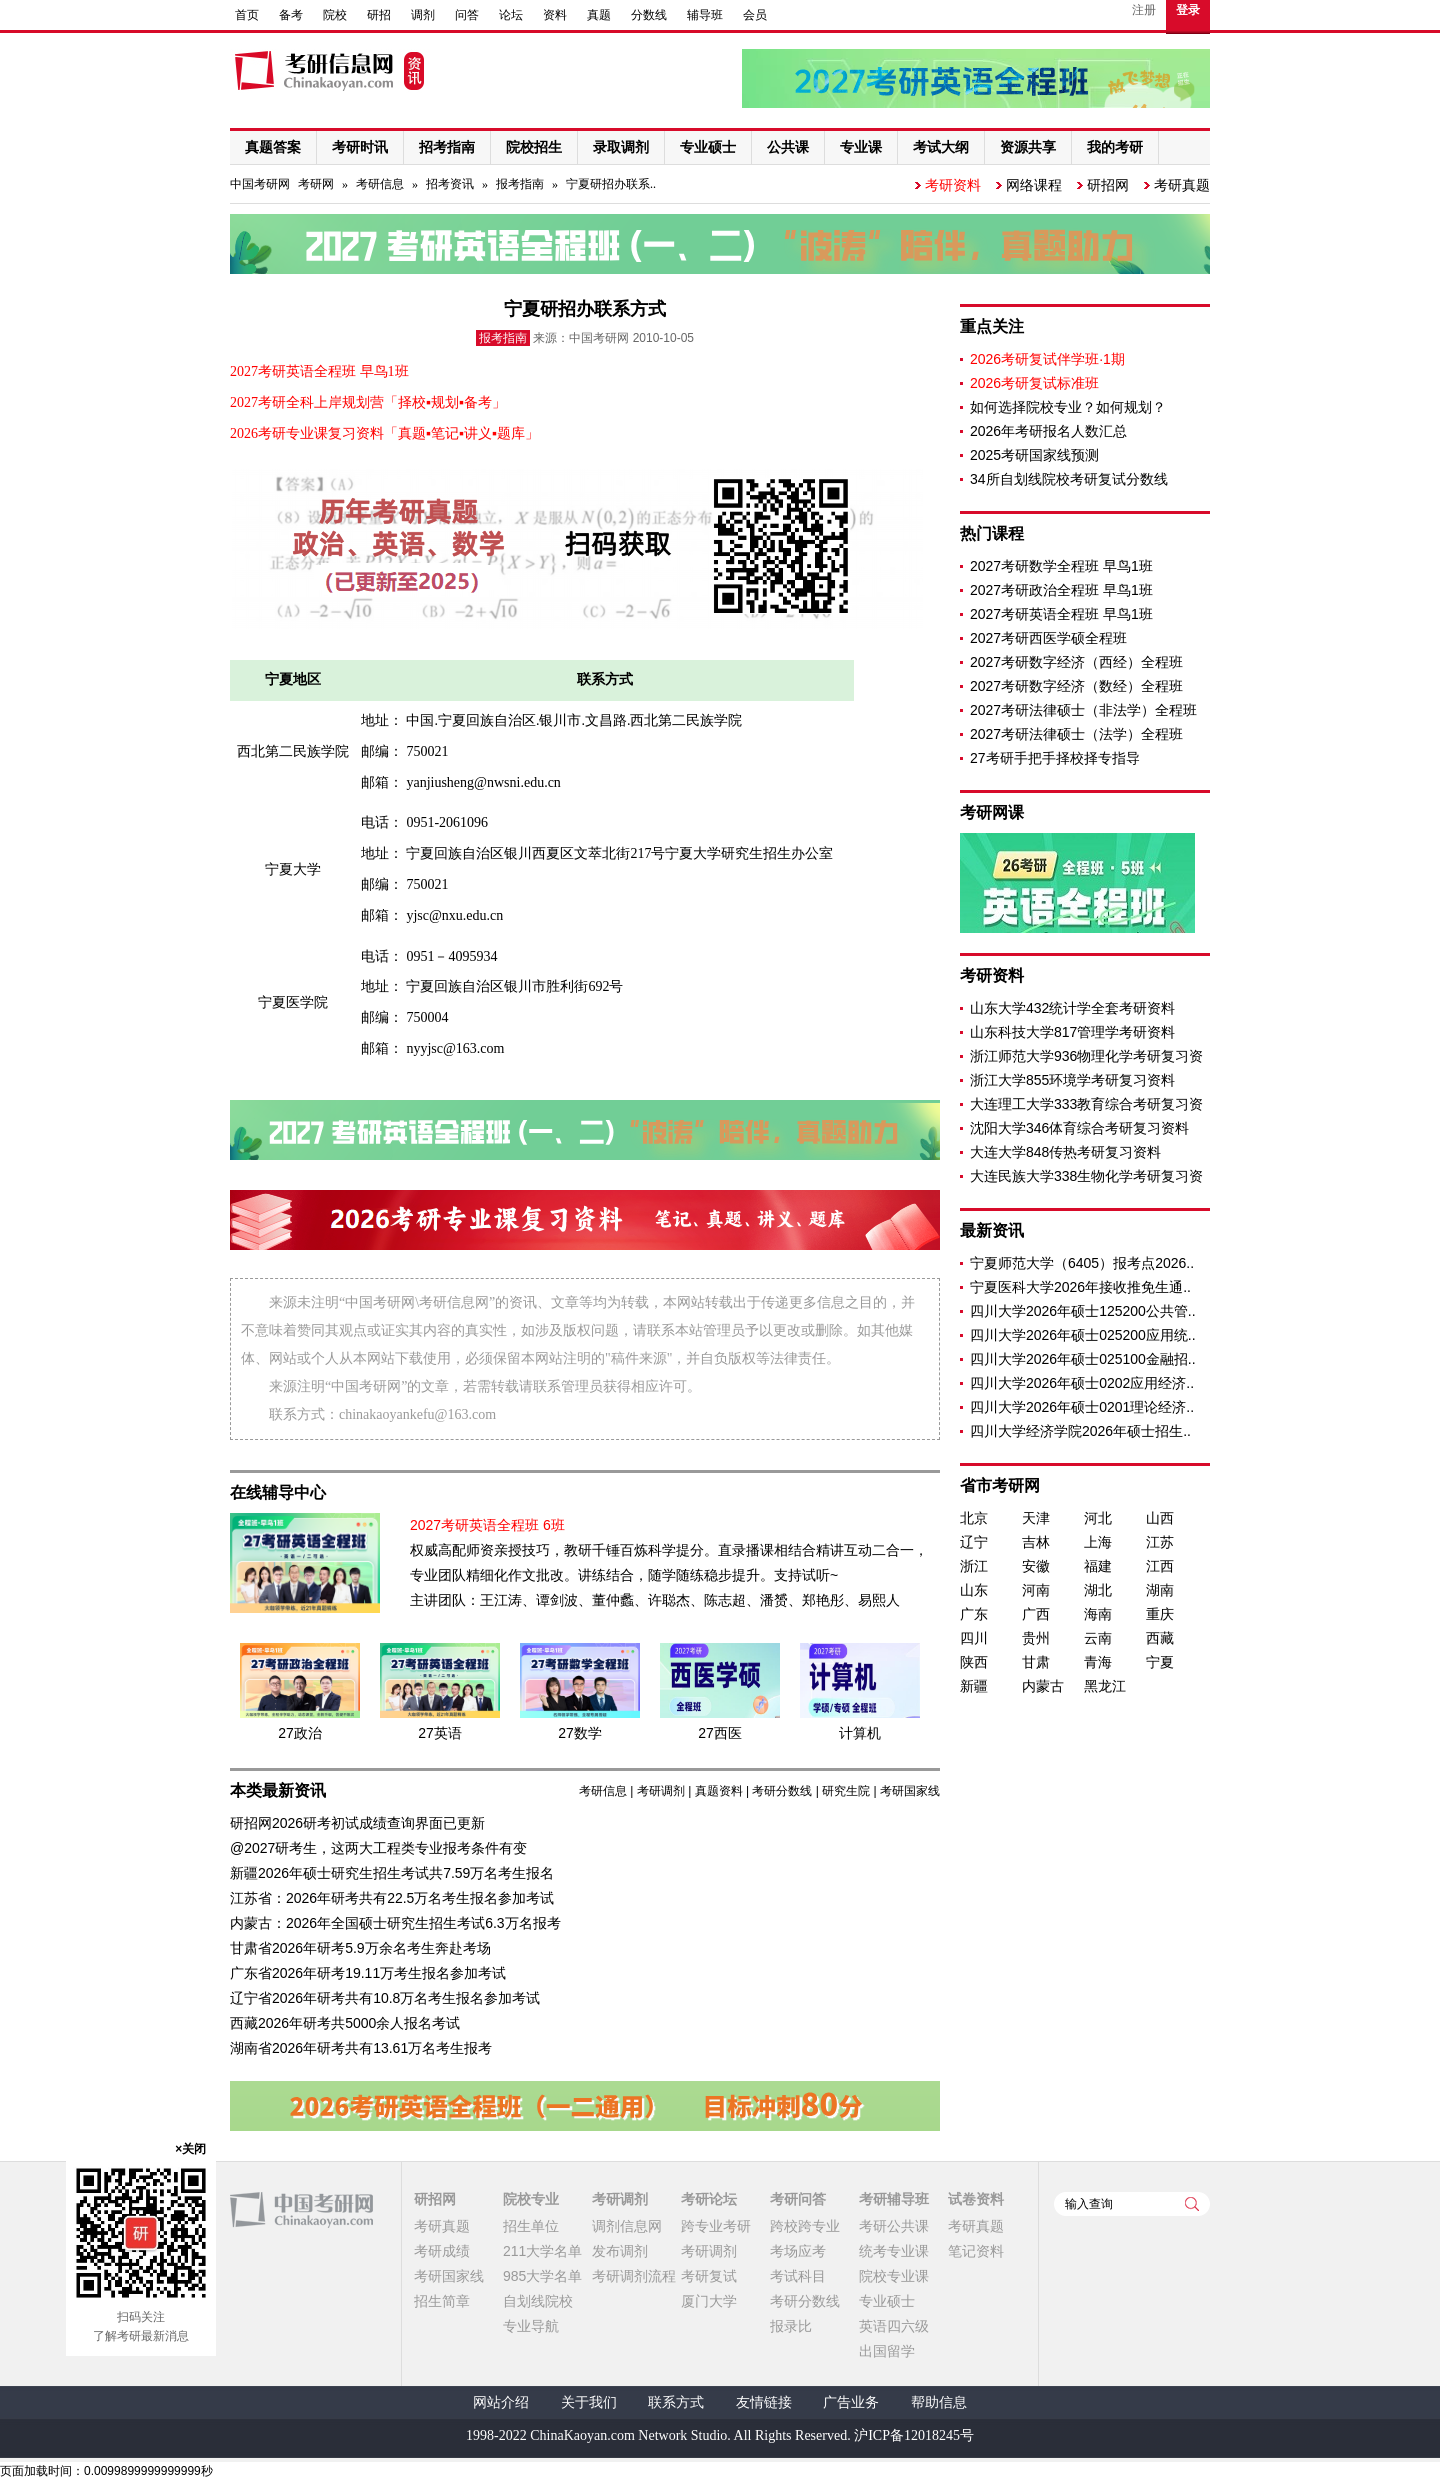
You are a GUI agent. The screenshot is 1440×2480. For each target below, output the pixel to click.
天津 (1036, 1518)
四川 (974, 1638)
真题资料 (719, 1791)
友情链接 (764, 2402)
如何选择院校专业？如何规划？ (1068, 407)
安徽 (1036, 1566)
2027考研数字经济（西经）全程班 (1076, 662)
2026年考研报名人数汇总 (1048, 431)
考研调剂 (661, 1791)
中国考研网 (301, 2210)
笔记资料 (976, 2251)
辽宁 (974, 1542)
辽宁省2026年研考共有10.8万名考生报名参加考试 (385, 1998)
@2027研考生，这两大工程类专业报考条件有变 (378, 1848)
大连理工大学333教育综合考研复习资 (1086, 1104)
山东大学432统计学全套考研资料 (1072, 1008)
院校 (335, 15)
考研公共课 (894, 2226)
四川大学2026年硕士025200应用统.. (1083, 1335)
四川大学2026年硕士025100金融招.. (1083, 1359)
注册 (1144, 10)
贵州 (1036, 1638)
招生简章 (442, 2301)
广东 (974, 1614)
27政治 (300, 1733)
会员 (755, 15)
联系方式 (676, 2402)
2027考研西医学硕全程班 (1048, 638)
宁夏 (1160, 1662)
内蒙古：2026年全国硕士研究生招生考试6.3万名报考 (395, 1923)
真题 (599, 15)
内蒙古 (1043, 1686)
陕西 (974, 1662)
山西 (1160, 1518)
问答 (467, 15)
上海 (1098, 1542)
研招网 (1108, 185)
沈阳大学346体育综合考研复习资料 (1079, 1128)
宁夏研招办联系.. (611, 184)
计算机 (860, 1733)
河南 (1036, 1590)
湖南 (1160, 1590)
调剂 (423, 15)
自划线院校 (538, 2301)
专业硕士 (887, 2301)
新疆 (974, 1686)
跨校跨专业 (805, 2226)
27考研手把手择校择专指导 (1055, 758)
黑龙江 (1105, 1686)
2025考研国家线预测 (1034, 455)
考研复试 (709, 2276)
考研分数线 (782, 1791)
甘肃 (1036, 1662)
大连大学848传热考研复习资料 (1065, 1152)
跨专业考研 (716, 2226)
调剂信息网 (627, 2226)
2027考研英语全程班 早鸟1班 (1061, 614)
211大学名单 (542, 2251)
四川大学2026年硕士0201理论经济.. (1082, 1407)
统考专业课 (894, 2251)
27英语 (440, 1733)
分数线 (649, 15)
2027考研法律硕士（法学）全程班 (1076, 734)
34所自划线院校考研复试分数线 (1069, 479)
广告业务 (851, 2402)
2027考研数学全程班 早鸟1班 (1061, 566)
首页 (247, 15)
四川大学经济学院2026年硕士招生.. (1080, 1431)
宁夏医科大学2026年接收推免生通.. (1080, 1287)
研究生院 (846, 1791)
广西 (1036, 1614)
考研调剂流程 (634, 2276)
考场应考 (798, 2251)
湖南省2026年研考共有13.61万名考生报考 (361, 2048)
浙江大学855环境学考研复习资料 (1072, 1080)
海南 (1098, 1614)
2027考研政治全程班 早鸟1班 (1061, 590)
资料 (555, 15)
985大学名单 (542, 2276)
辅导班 (705, 15)
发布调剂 (620, 2251)
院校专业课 (894, 2276)
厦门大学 (709, 2301)
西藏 (1160, 1638)
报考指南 (520, 184)
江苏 (1160, 1542)
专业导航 (531, 2326)
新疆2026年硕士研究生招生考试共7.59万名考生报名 (392, 1873)
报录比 (791, 2326)
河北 (1098, 1518)
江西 (1160, 1566)
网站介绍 (501, 2402)
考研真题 (1182, 185)
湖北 (1098, 1590)
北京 (974, 1518)
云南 (1098, 1638)
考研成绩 (442, 2251)
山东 (974, 1590)
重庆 (1160, 1614)
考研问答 (798, 2199)
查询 (1192, 2204)
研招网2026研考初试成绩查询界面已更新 (357, 1823)
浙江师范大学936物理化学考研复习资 (1086, 1056)
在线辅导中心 (278, 1492)
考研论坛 (709, 2199)
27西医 (720, 1733)
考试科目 (798, 2276)
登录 (1188, 10)
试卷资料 (976, 2199)
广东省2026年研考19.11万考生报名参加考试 (368, 1973)
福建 (1098, 1566)
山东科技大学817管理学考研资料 (1072, 1032)
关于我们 (589, 2402)
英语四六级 (894, 2326)
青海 (1098, 1662)
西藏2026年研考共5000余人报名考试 (345, 2023)
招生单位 (531, 2226)
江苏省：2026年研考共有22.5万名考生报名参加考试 (392, 1898)
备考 (291, 15)
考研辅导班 (894, 2199)
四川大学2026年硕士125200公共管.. (1083, 1311)
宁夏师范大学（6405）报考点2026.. (1082, 1263)
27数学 (580, 1733)
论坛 (511, 15)
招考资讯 (450, 184)
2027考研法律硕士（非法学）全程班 (1083, 710)
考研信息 (380, 184)
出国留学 (887, 2351)
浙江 (974, 1566)
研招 (379, 15)
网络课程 (1034, 185)
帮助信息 (939, 2402)
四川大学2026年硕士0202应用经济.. (1082, 1383)
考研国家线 (910, 1791)
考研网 (316, 184)
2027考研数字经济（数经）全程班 (1076, 686)
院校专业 (531, 2199)
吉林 (1036, 1542)
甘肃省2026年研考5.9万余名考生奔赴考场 (360, 1948)
